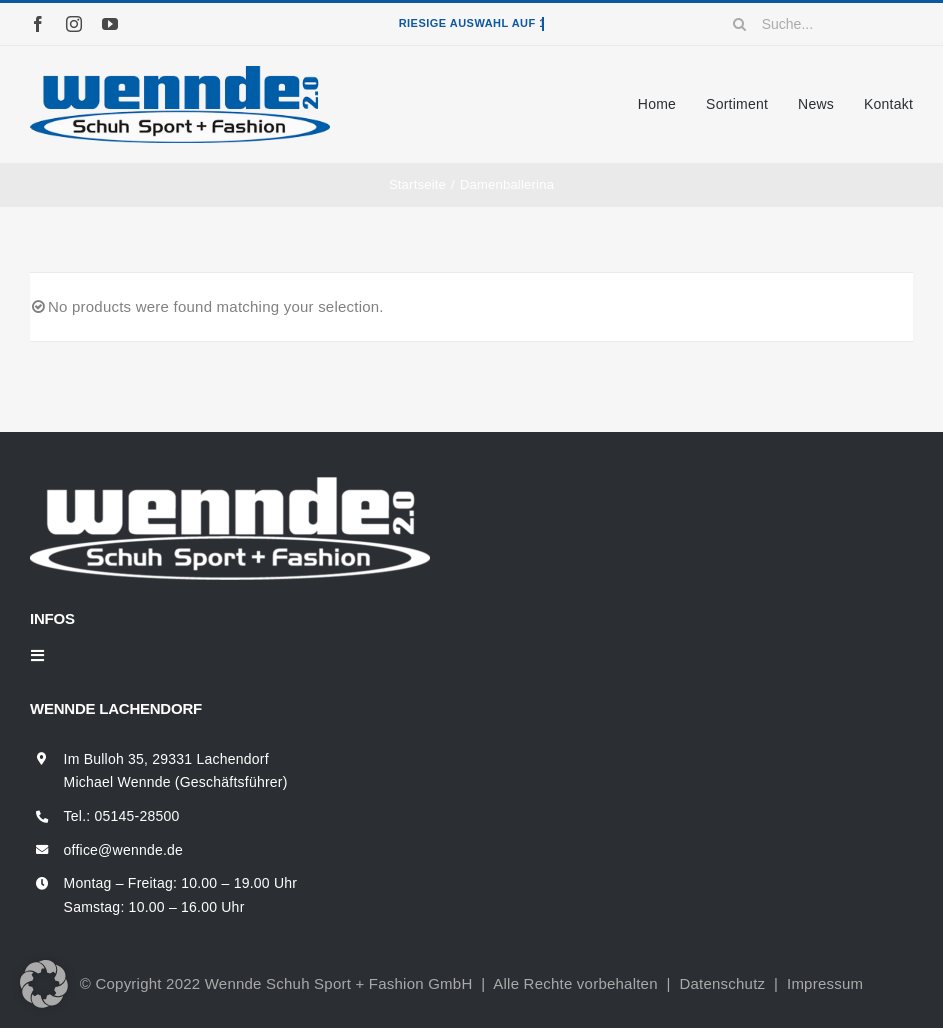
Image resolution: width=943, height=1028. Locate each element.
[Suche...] (816, 24)
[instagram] (74, 24)
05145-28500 (137, 816)
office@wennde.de (124, 850)
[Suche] (740, 24)
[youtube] (110, 24)
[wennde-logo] (180, 73)
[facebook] (38, 24)
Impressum (825, 983)
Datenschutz (722, 983)
